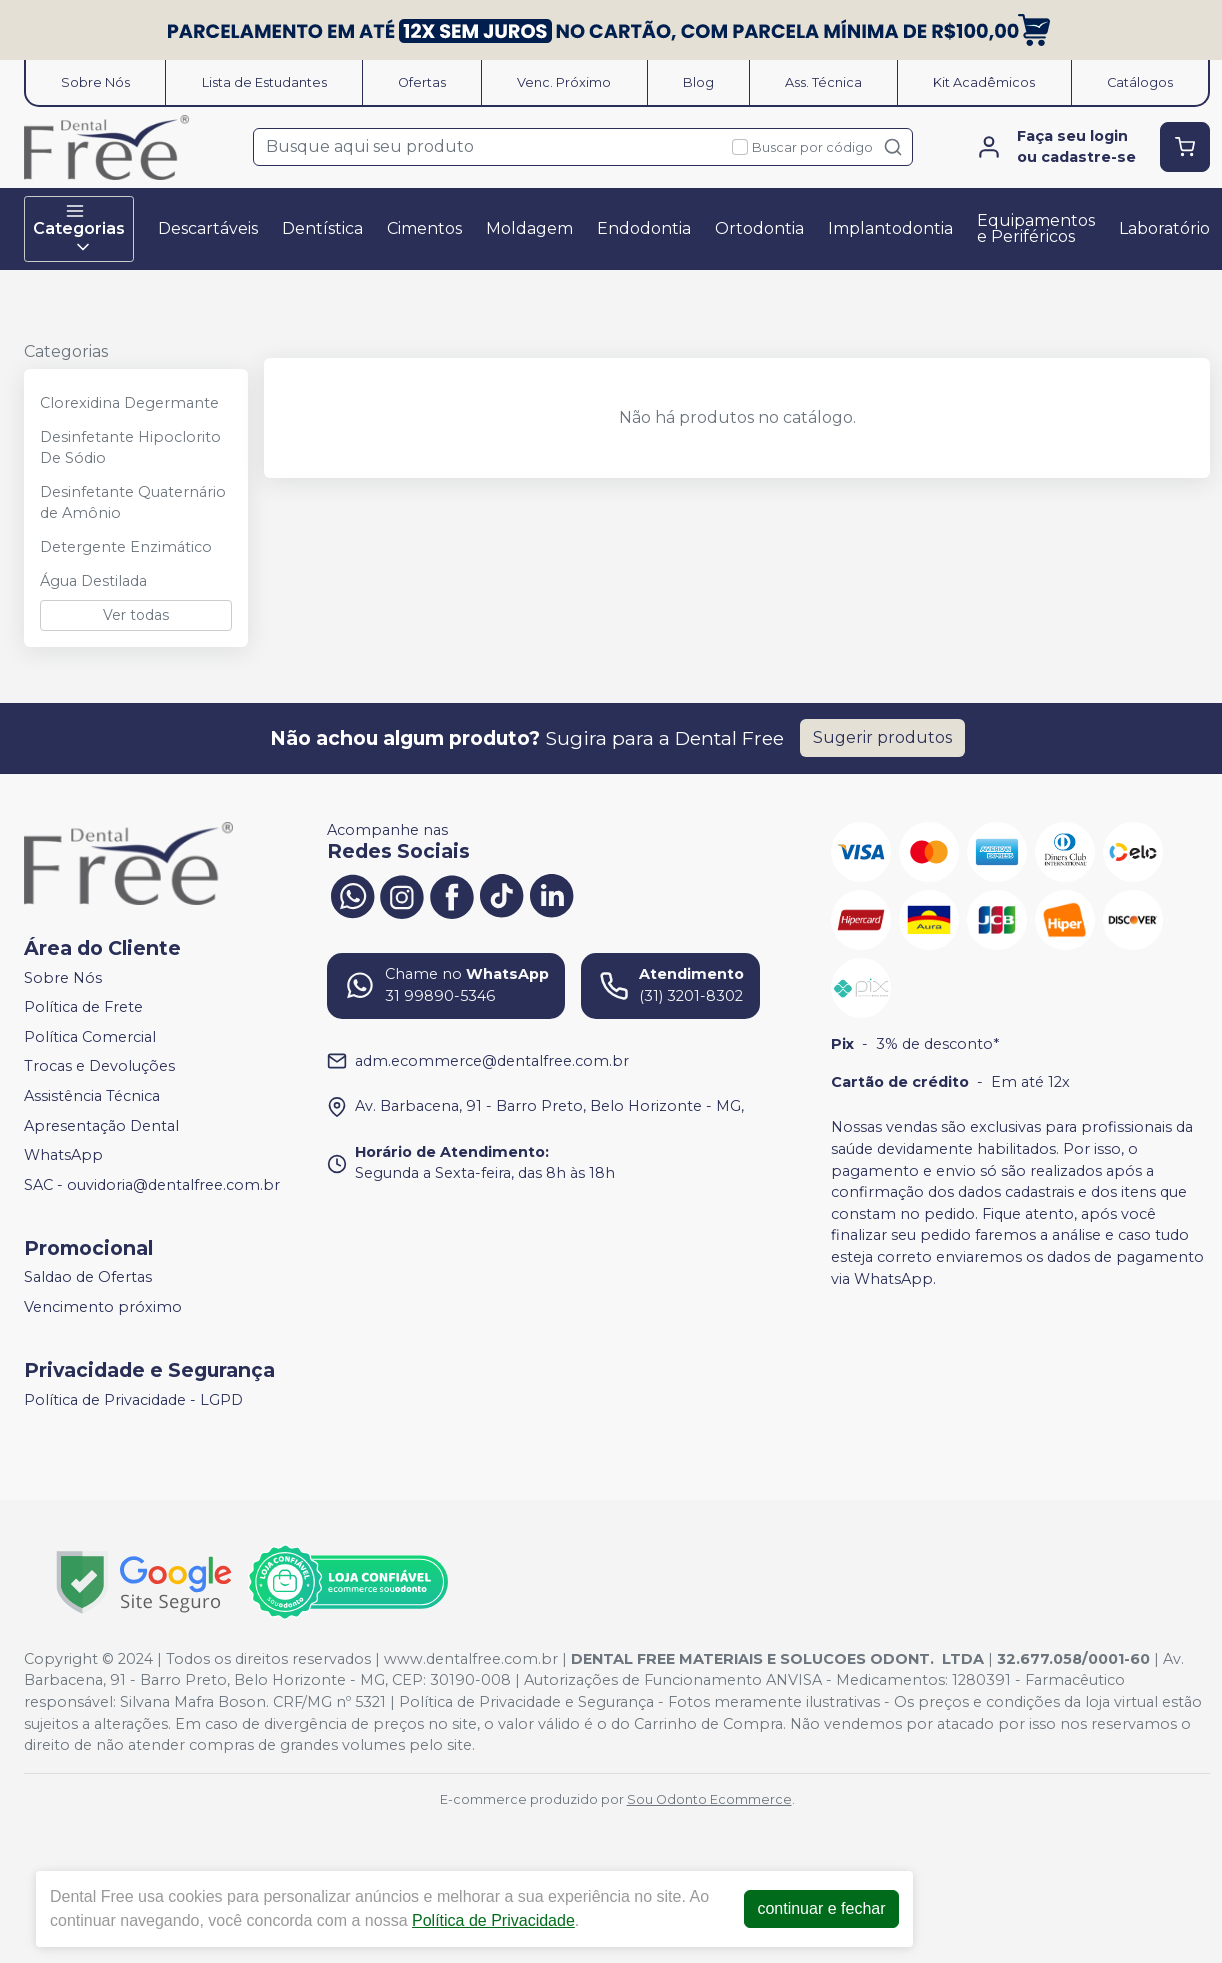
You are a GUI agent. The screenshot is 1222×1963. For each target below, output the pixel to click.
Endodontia (644, 228)
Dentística (322, 228)
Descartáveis (208, 228)
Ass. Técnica (823, 82)
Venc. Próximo (564, 82)
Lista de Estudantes (264, 82)
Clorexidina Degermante (129, 403)
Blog (698, 82)
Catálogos (1140, 82)
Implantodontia (890, 228)
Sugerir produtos (882, 737)
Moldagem (529, 228)
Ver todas (136, 615)
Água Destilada (93, 581)
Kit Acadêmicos (984, 82)
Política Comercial (90, 1037)
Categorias (79, 229)
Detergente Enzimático (126, 547)
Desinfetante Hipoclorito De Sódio (130, 448)
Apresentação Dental (101, 1126)
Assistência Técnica (92, 1096)
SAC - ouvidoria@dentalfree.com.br (152, 1185)
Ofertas (422, 82)
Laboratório (1164, 228)
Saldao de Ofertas (88, 1278)
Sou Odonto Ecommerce (709, 1799)
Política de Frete (83, 1007)
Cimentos (424, 228)
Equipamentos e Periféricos (1036, 228)
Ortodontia (759, 228)
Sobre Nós (95, 82)
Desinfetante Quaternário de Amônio (133, 503)
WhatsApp (63, 1155)
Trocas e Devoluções (99, 1067)
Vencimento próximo (103, 1307)
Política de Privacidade (493, 1920)
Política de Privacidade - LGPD (133, 1400)
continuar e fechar (821, 1908)
